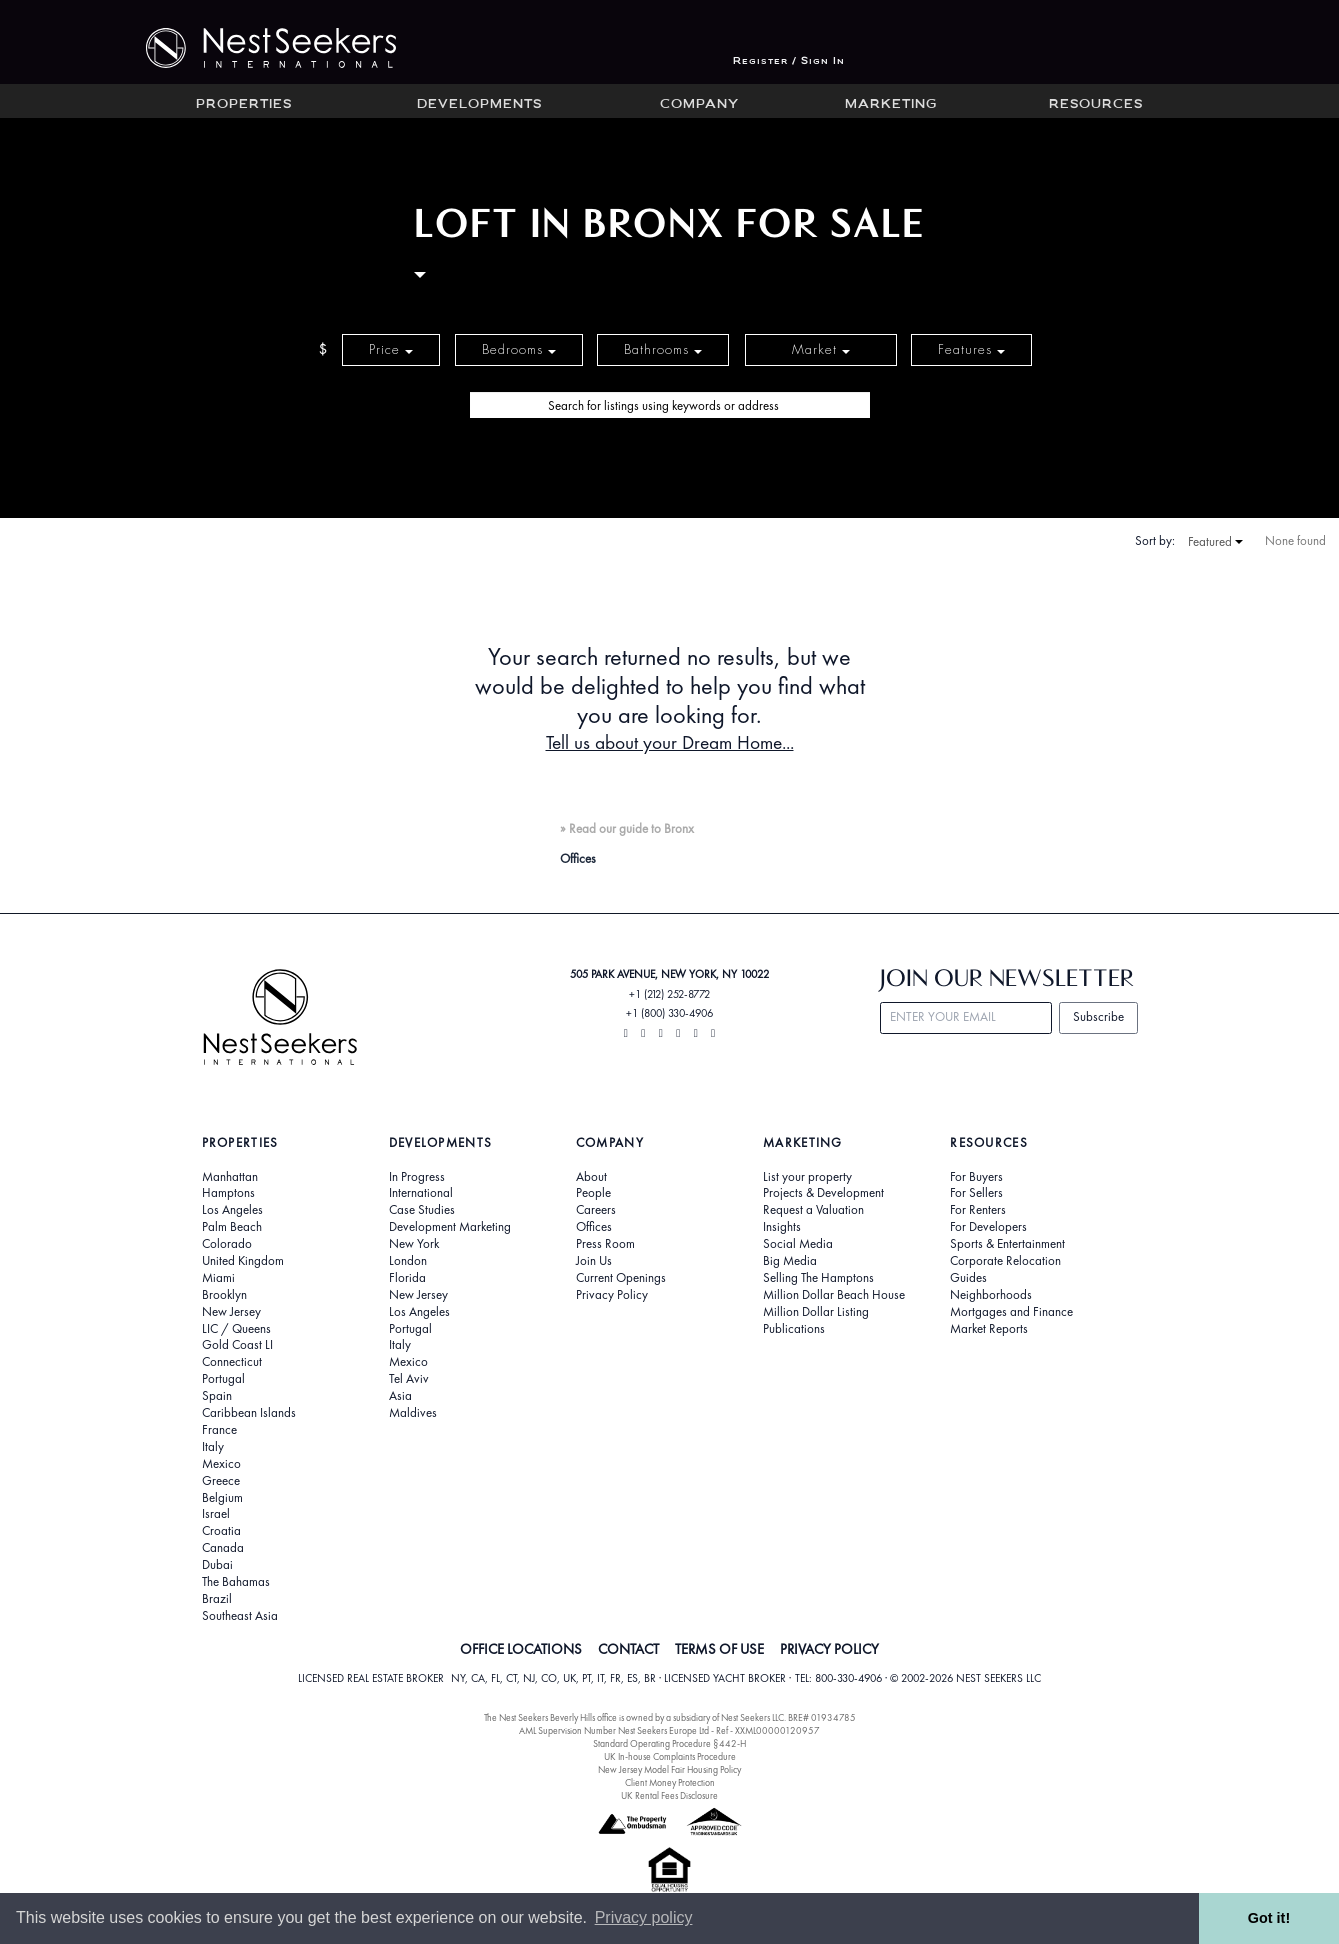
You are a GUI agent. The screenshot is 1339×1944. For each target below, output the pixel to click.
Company (699, 105)
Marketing (891, 105)
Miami (218, 1278)
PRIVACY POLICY (829, 1649)
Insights (782, 1227)
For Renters (978, 1210)
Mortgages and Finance (1011, 1312)
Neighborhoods (991, 1295)
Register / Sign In (789, 61)
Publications (794, 1329)
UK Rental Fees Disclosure (669, 1795)
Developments (479, 105)
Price (391, 349)
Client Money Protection (670, 1782)
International (421, 1193)
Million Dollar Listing (816, 1312)
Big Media (790, 1261)
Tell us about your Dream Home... (670, 742)
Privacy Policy (612, 1295)
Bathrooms (663, 349)
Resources (1096, 105)
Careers (596, 1210)
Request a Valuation (813, 1210)
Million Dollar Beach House (834, 1295)
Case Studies (422, 1210)
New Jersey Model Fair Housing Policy (669, 1769)
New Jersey (231, 1312)
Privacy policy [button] (644, 1917)
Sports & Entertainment (1007, 1244)
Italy (213, 1447)
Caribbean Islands (249, 1413)
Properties (244, 105)
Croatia (221, 1531)
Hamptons (228, 1193)
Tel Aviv (409, 1379)
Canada (223, 1548)
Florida (407, 1278)
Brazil (217, 1599)
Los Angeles (232, 1210)
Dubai (217, 1565)
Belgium (222, 1498)
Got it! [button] (1269, 1918)
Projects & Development (823, 1193)
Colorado (227, 1244)
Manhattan (230, 1177)
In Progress (417, 1177)
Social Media (798, 1244)
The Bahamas (236, 1582)
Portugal (223, 1379)
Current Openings (621, 1278)
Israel (216, 1514)
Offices (594, 1227)
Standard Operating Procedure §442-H (669, 1743)
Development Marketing (450, 1227)
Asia (400, 1396)
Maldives (413, 1413)
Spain (217, 1396)
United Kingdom (243, 1261)
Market (821, 349)
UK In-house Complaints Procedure (670, 1756)
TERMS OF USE (719, 1649)
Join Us (594, 1261)
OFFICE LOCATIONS (521, 1649)
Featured (1215, 542)
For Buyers (976, 1177)
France (219, 1430)
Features (971, 349)
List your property (807, 1177)
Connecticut (232, 1362)
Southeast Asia (240, 1616)
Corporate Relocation (1005, 1261)
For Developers (988, 1227)
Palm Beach (232, 1227)
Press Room (605, 1244)
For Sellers (976, 1193)
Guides (968, 1278)
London (408, 1261)
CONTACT (628, 1649)
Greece (221, 1481)
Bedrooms (519, 349)
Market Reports (989, 1329)
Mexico (221, 1464)
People (593, 1193)
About (591, 1177)
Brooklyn (224, 1295)
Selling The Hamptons (818, 1278)
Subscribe (1098, 1016)
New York (414, 1244)
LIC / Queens (236, 1329)
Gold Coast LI (237, 1345)
